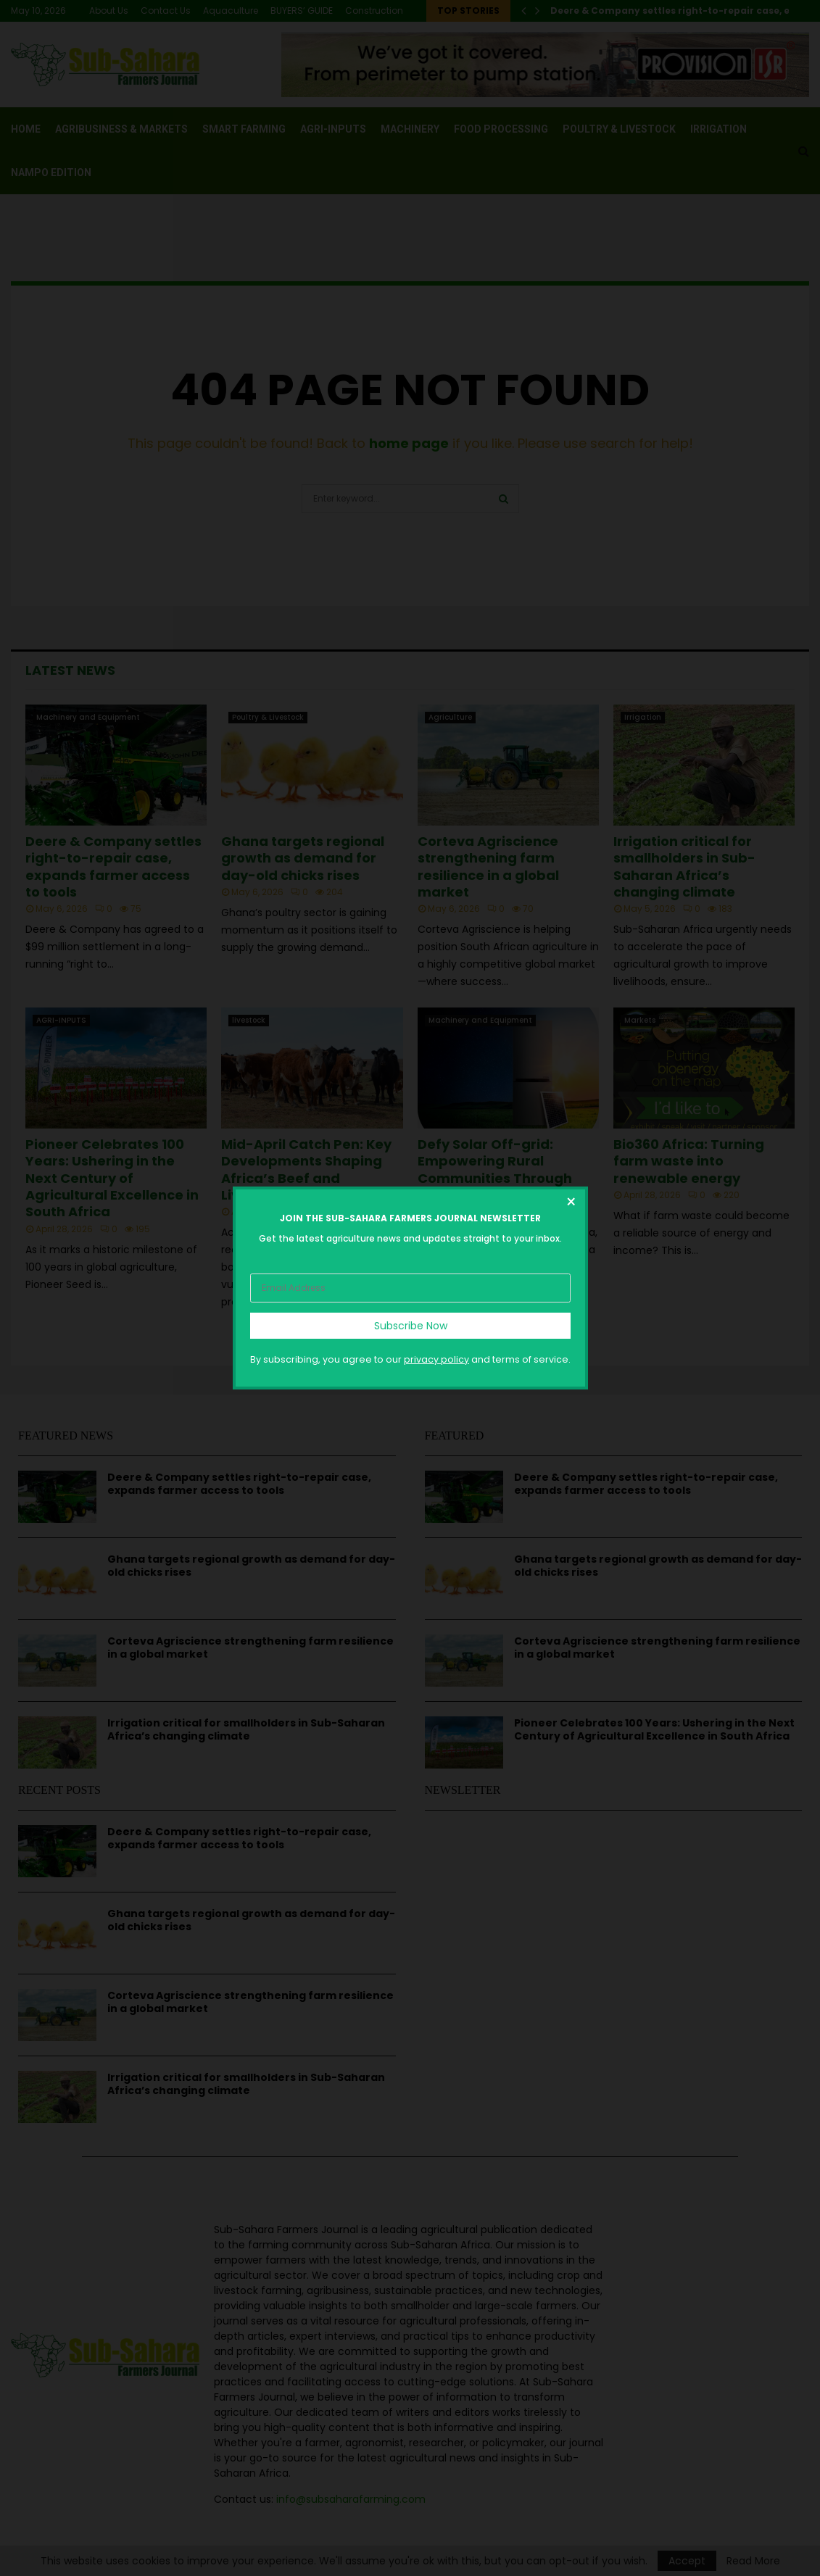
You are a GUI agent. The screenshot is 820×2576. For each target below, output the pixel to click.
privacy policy (436, 1359)
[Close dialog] (571, 1204)
